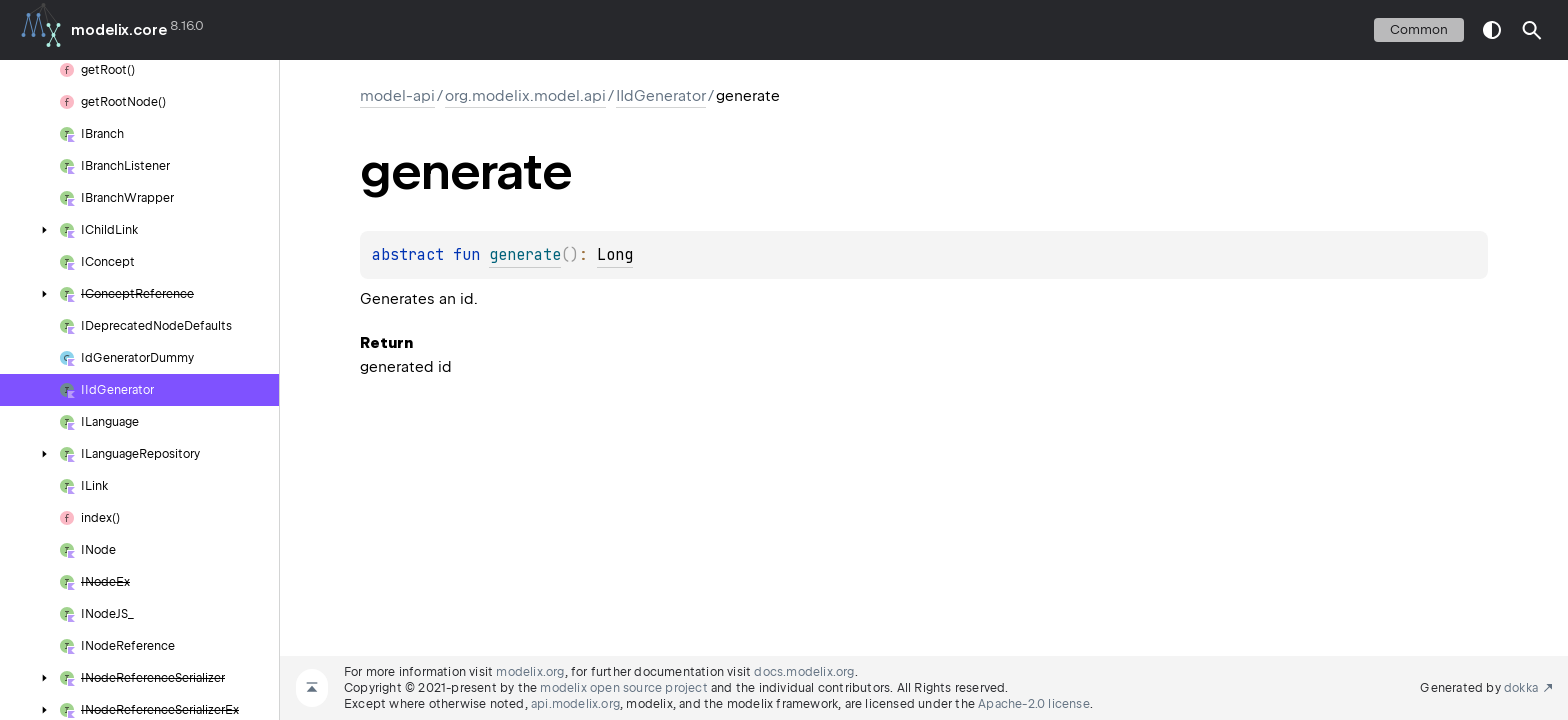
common (1419, 29)
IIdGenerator (661, 96)
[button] (1532, 30)
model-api (397, 96)
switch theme (1492, 30)
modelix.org (530, 672)
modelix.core (119, 30)
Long (615, 255)
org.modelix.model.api (525, 96)
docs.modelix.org (804, 672)
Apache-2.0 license (1034, 704)
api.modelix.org (575, 704)
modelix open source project (623, 688)
